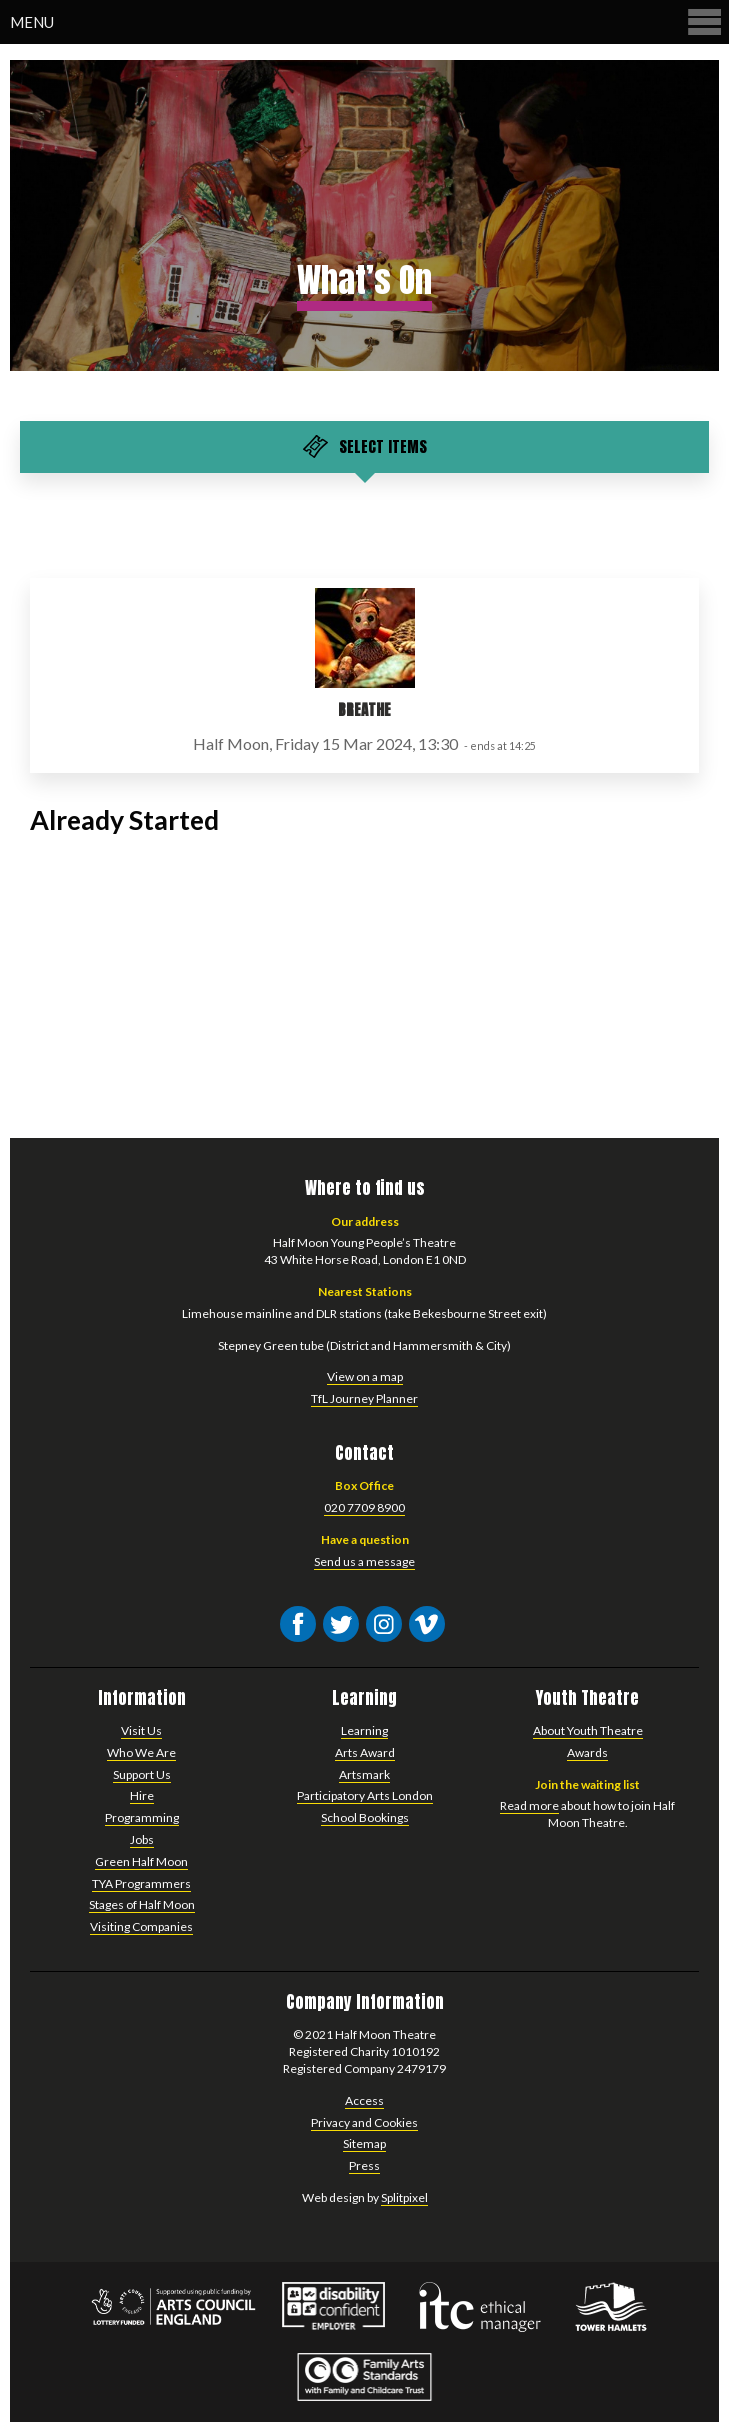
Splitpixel (404, 2197)
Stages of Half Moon (142, 1904)
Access (364, 2100)
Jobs (142, 1839)
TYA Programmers (141, 1883)
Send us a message (364, 1561)
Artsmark (364, 1774)
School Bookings (365, 1817)
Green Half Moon (141, 1861)
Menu (367, 21)
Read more (529, 1805)
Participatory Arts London (365, 1795)
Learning (364, 1730)
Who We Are (141, 1752)
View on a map (365, 1376)
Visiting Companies (141, 1926)
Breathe (364, 709)
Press (364, 2165)
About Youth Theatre (588, 1730)
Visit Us (141, 1730)
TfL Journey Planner (364, 1398)
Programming (142, 1817)
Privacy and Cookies (364, 2122)
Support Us (142, 1774)
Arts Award (365, 1752)
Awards (587, 1752)
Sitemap (364, 2143)
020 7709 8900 (364, 1507)
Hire (142, 1795)
